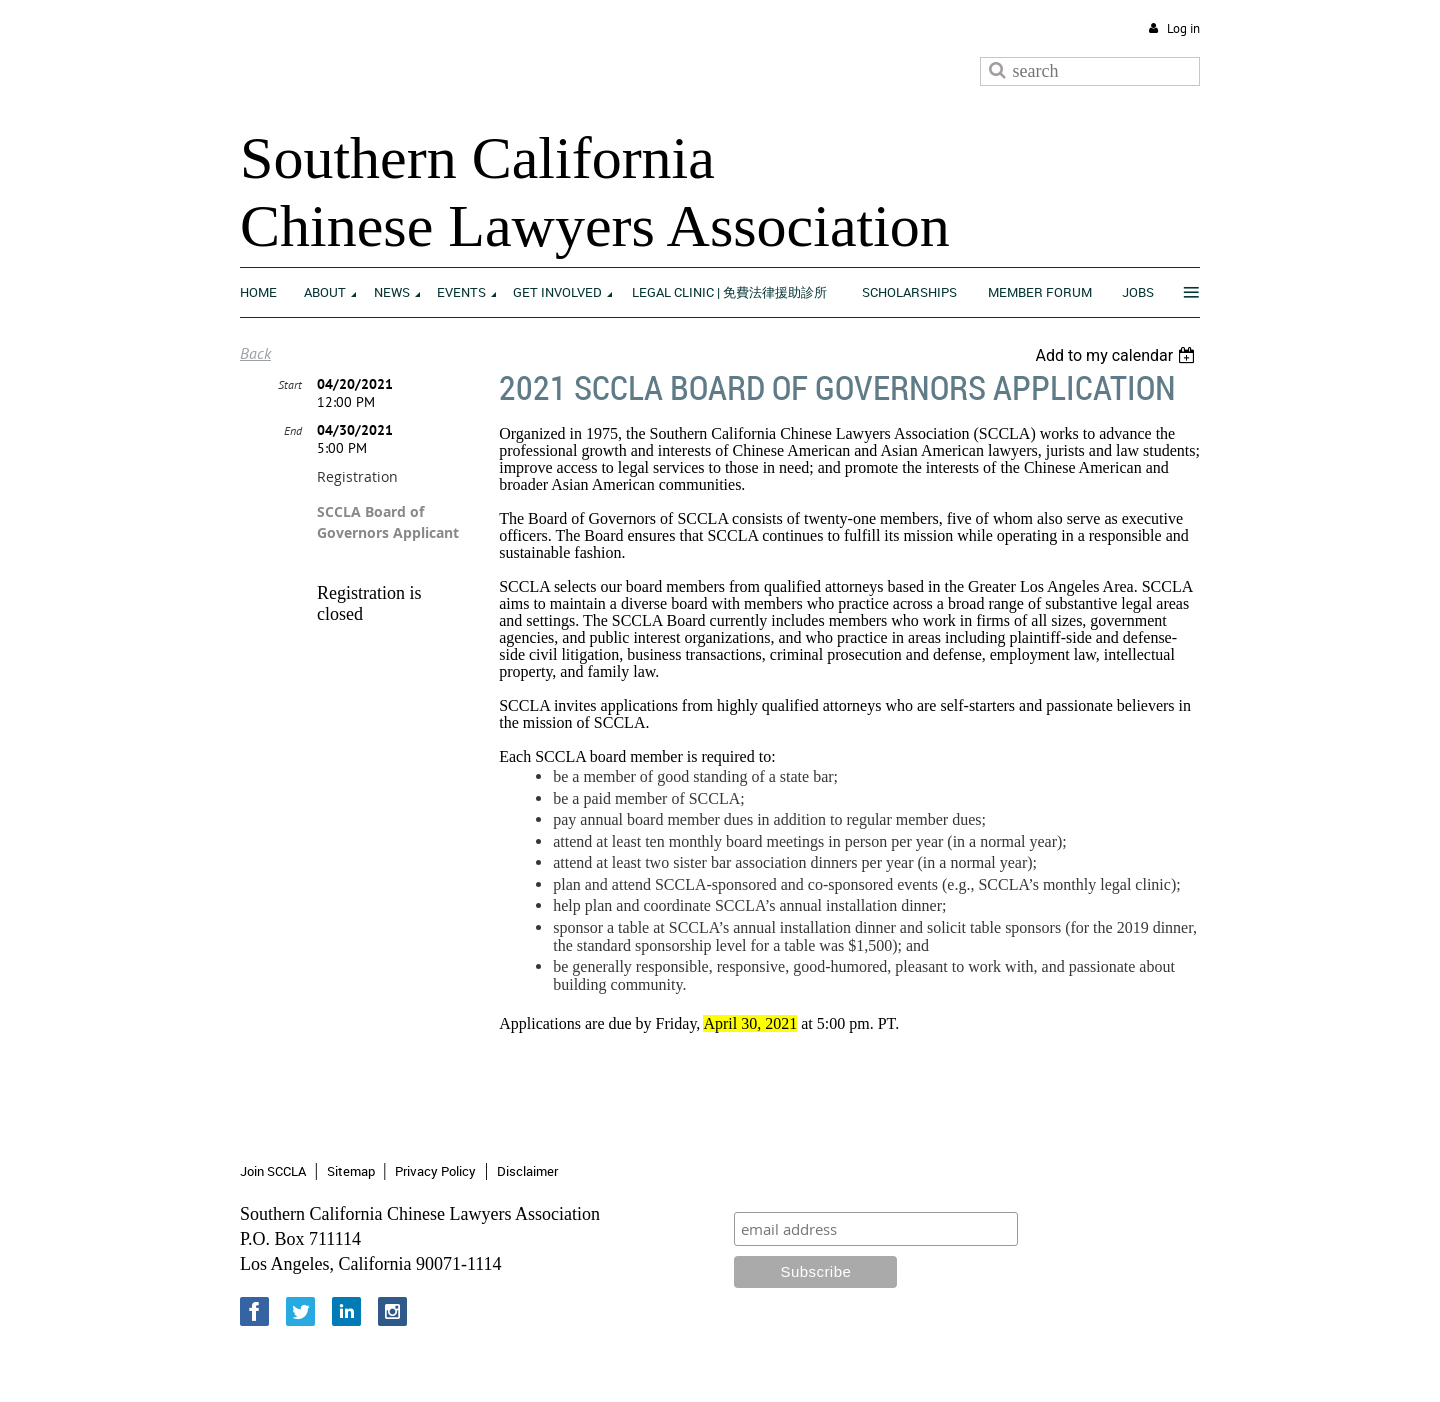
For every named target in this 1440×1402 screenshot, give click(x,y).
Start (290, 384)
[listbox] (1117, 355)
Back (255, 353)
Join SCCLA (273, 1171)
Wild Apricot (1035, 1363)
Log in (1183, 28)
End (293, 430)
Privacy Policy (435, 1171)
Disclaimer (527, 1171)
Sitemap (351, 1171)
